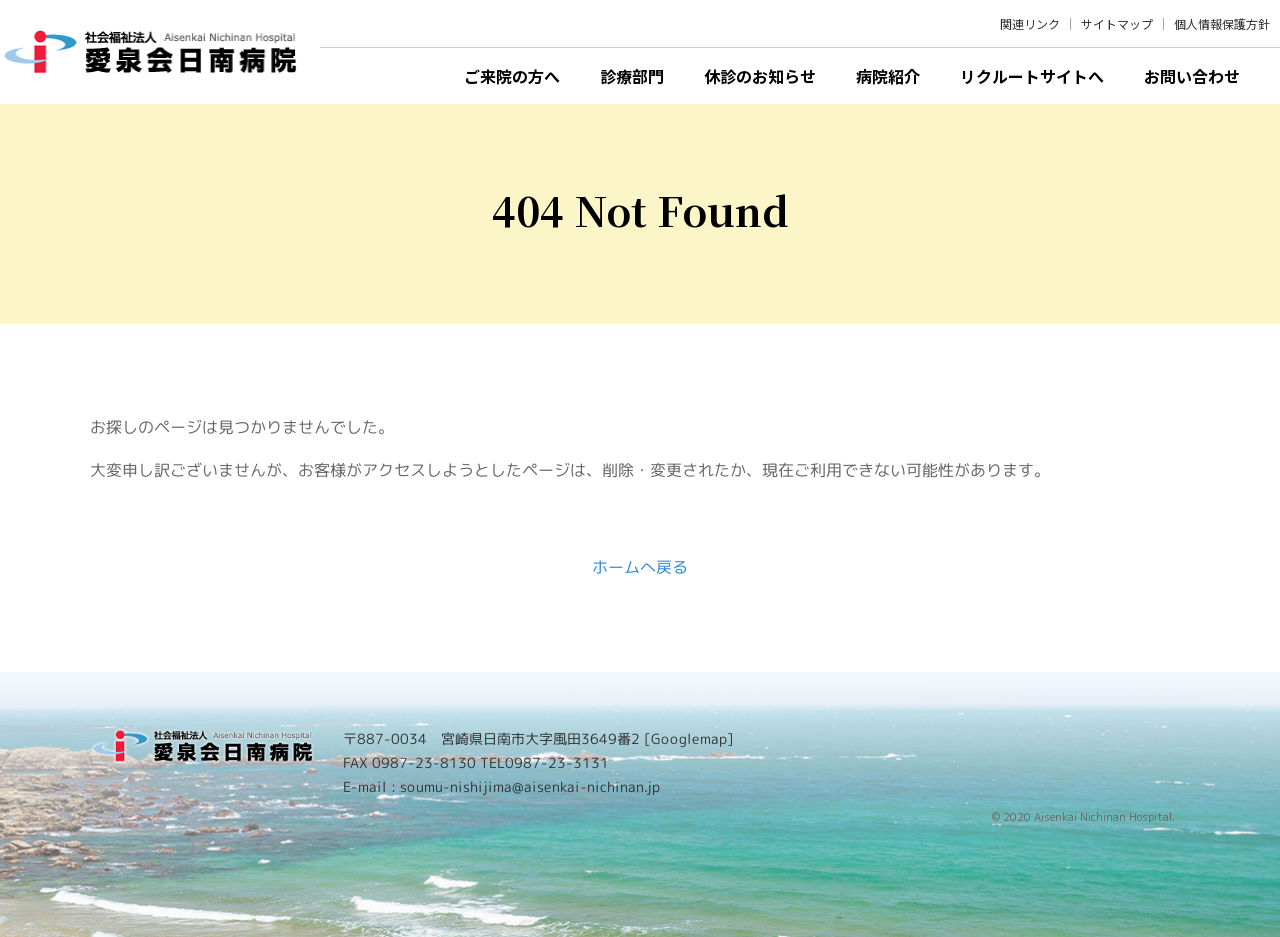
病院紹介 (888, 76)
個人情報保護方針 (1222, 24)
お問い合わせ (1192, 76)
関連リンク (1030, 24)
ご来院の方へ (512, 76)
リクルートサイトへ (1032, 76)
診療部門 (632, 76)
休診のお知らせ (760, 76)
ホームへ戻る (640, 567)
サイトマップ (1117, 24)
